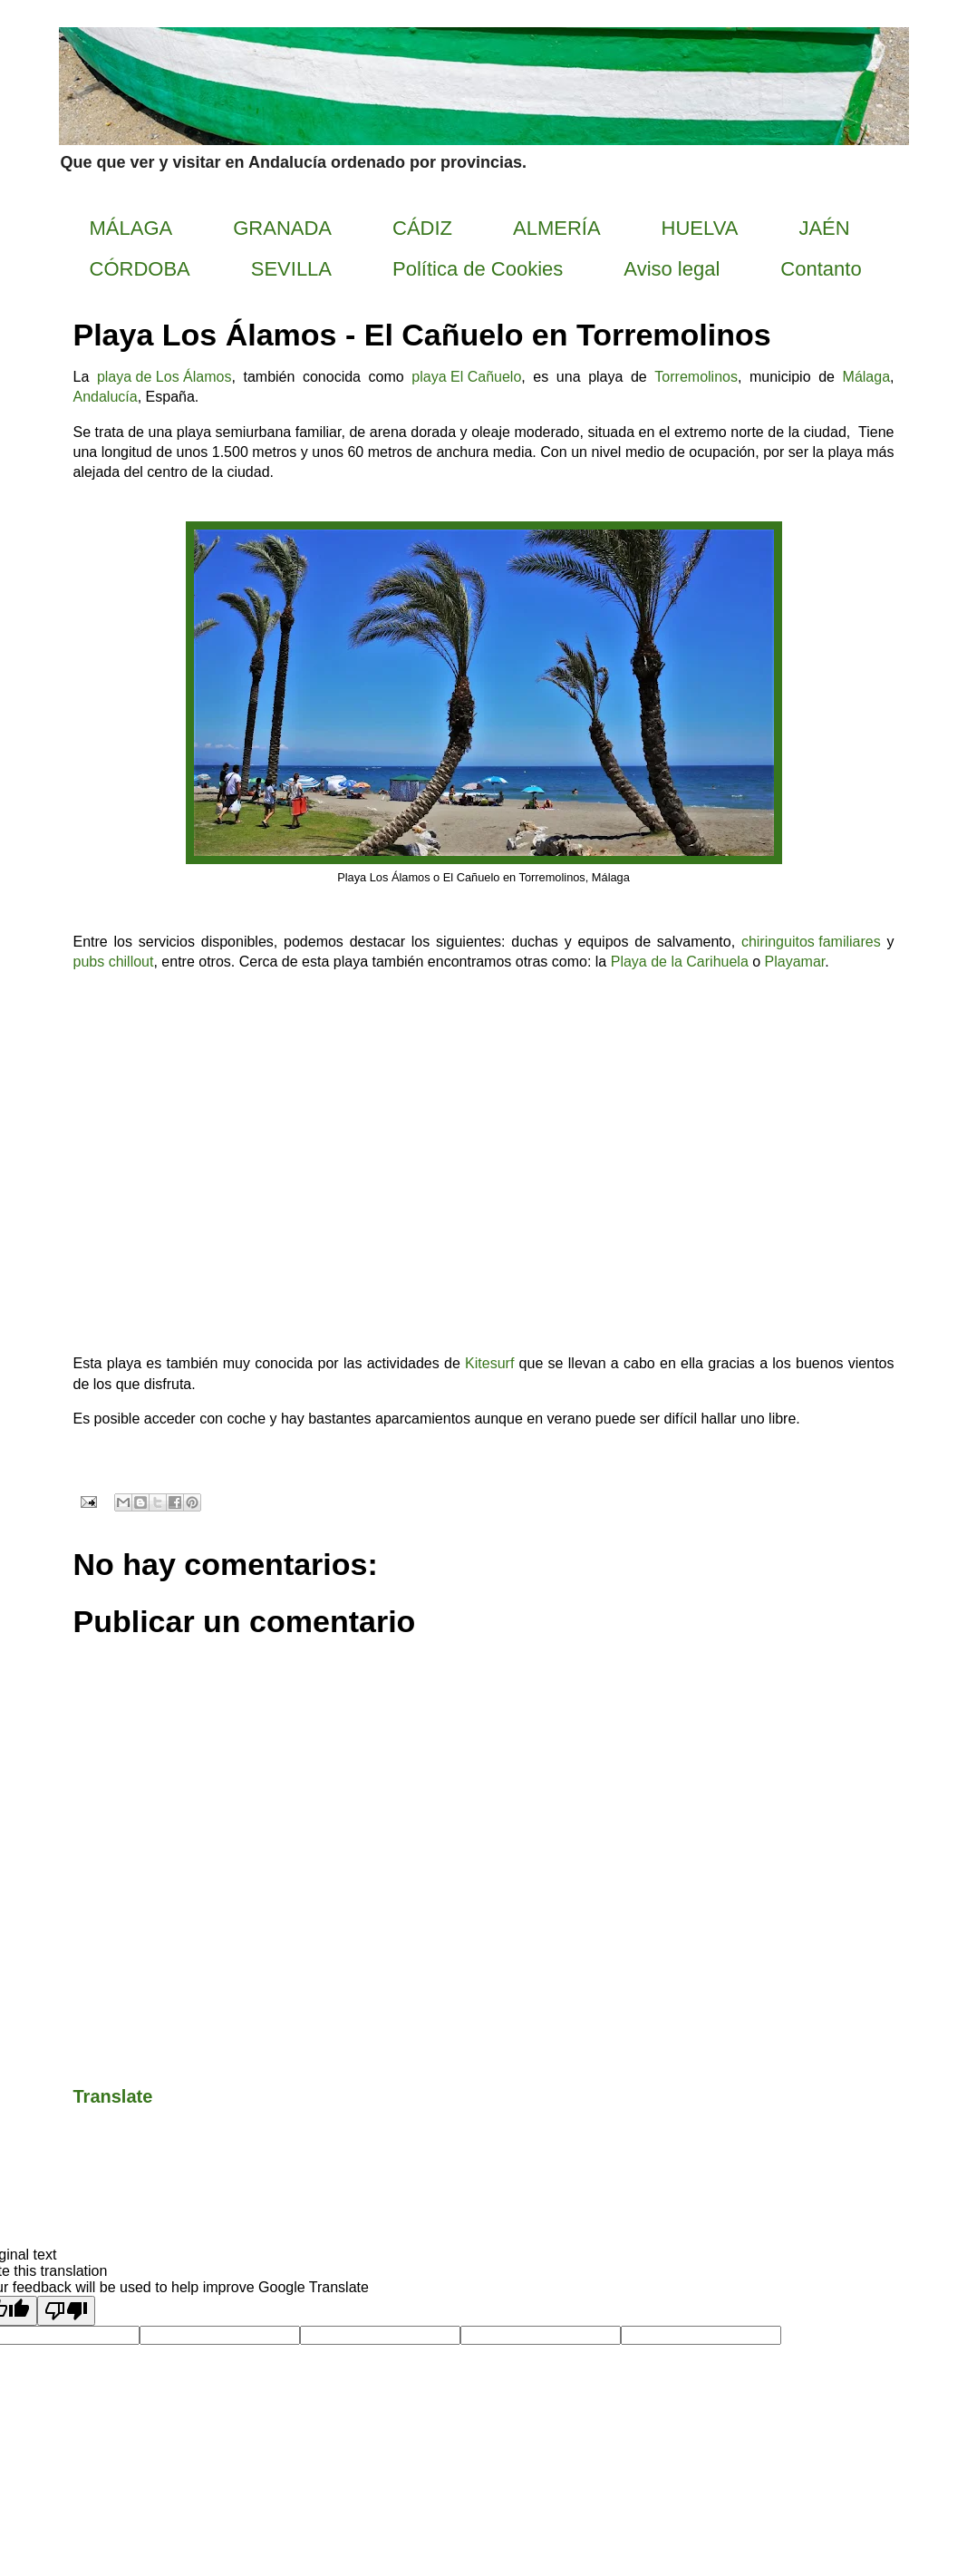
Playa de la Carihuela (680, 961)
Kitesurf (489, 1365)
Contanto (820, 269)
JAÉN (823, 228)
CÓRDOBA (140, 269)
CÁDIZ (422, 228)
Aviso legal (672, 269)
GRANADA (282, 228)
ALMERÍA (557, 228)
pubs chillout (113, 963)
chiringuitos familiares (811, 943)
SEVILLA (291, 269)
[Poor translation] (66, 2311)
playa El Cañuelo (466, 378)
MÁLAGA (131, 228)
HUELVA (700, 228)
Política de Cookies (477, 269)
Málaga (866, 378)
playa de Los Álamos (164, 378)
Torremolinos (696, 378)
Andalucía (105, 398)
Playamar (795, 961)
